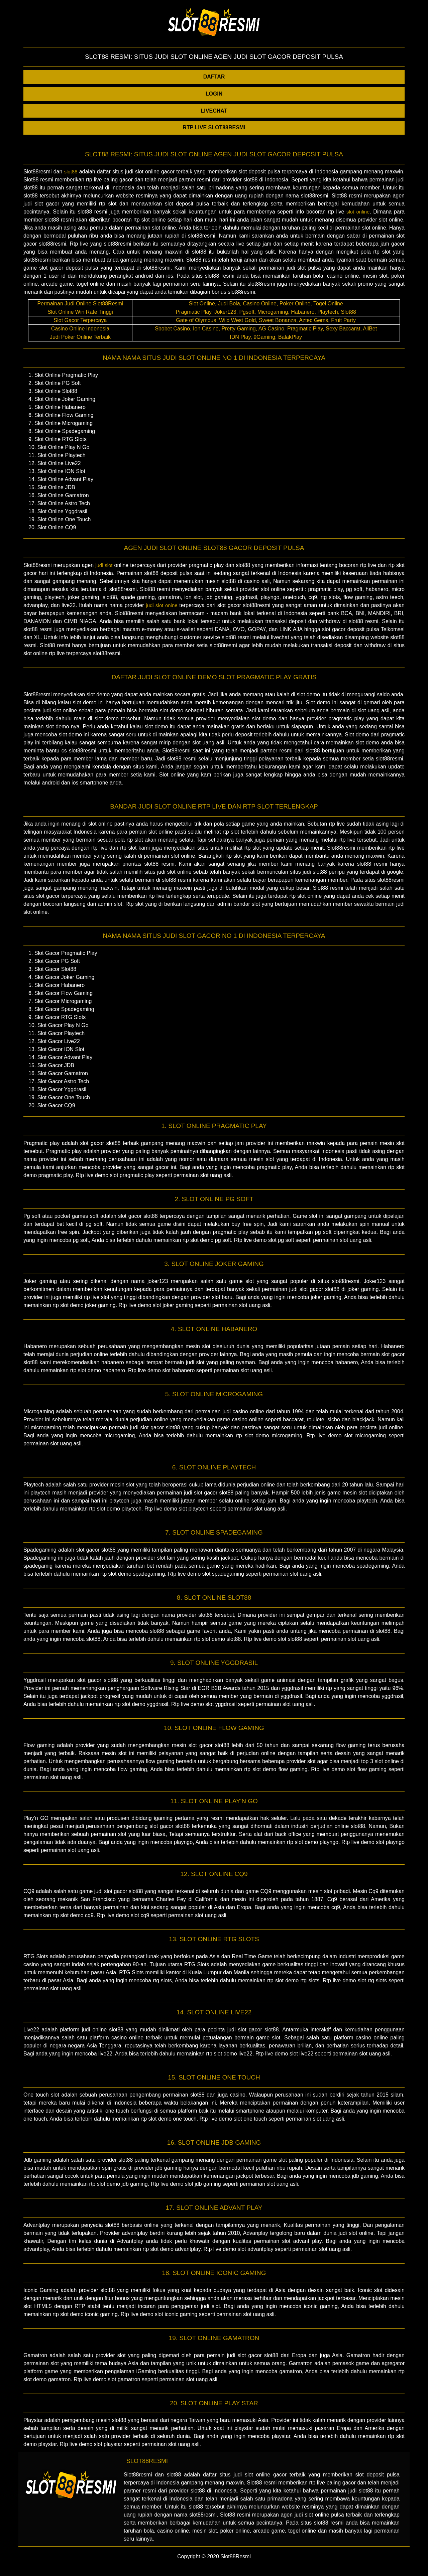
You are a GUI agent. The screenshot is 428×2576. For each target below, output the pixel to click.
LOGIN (214, 94)
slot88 (70, 171)
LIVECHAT (214, 111)
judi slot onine (161, 605)
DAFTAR (214, 77)
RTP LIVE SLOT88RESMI (214, 127)
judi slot (103, 565)
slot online (358, 211)
